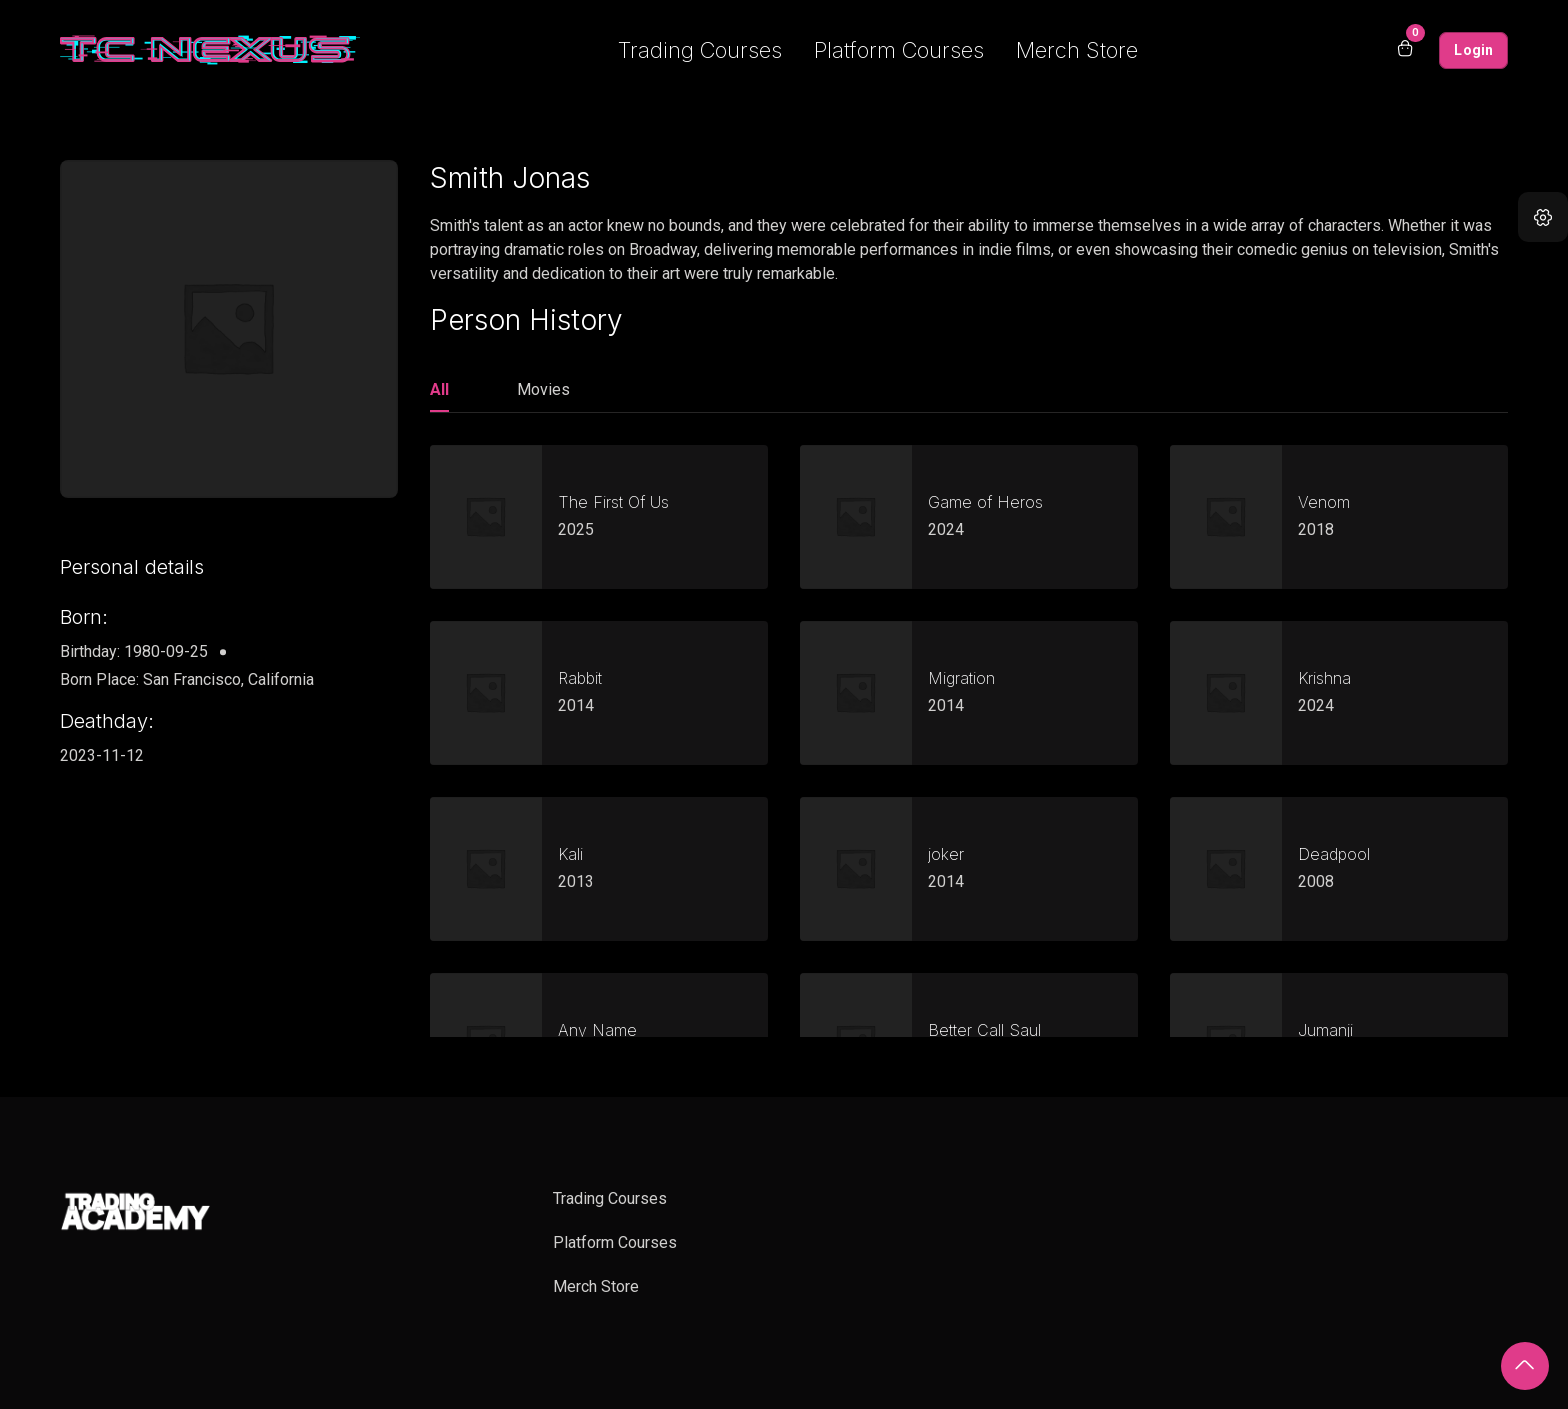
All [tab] (439, 389)
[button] (1543, 217)
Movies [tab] (543, 389)
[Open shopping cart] (1405, 50)
